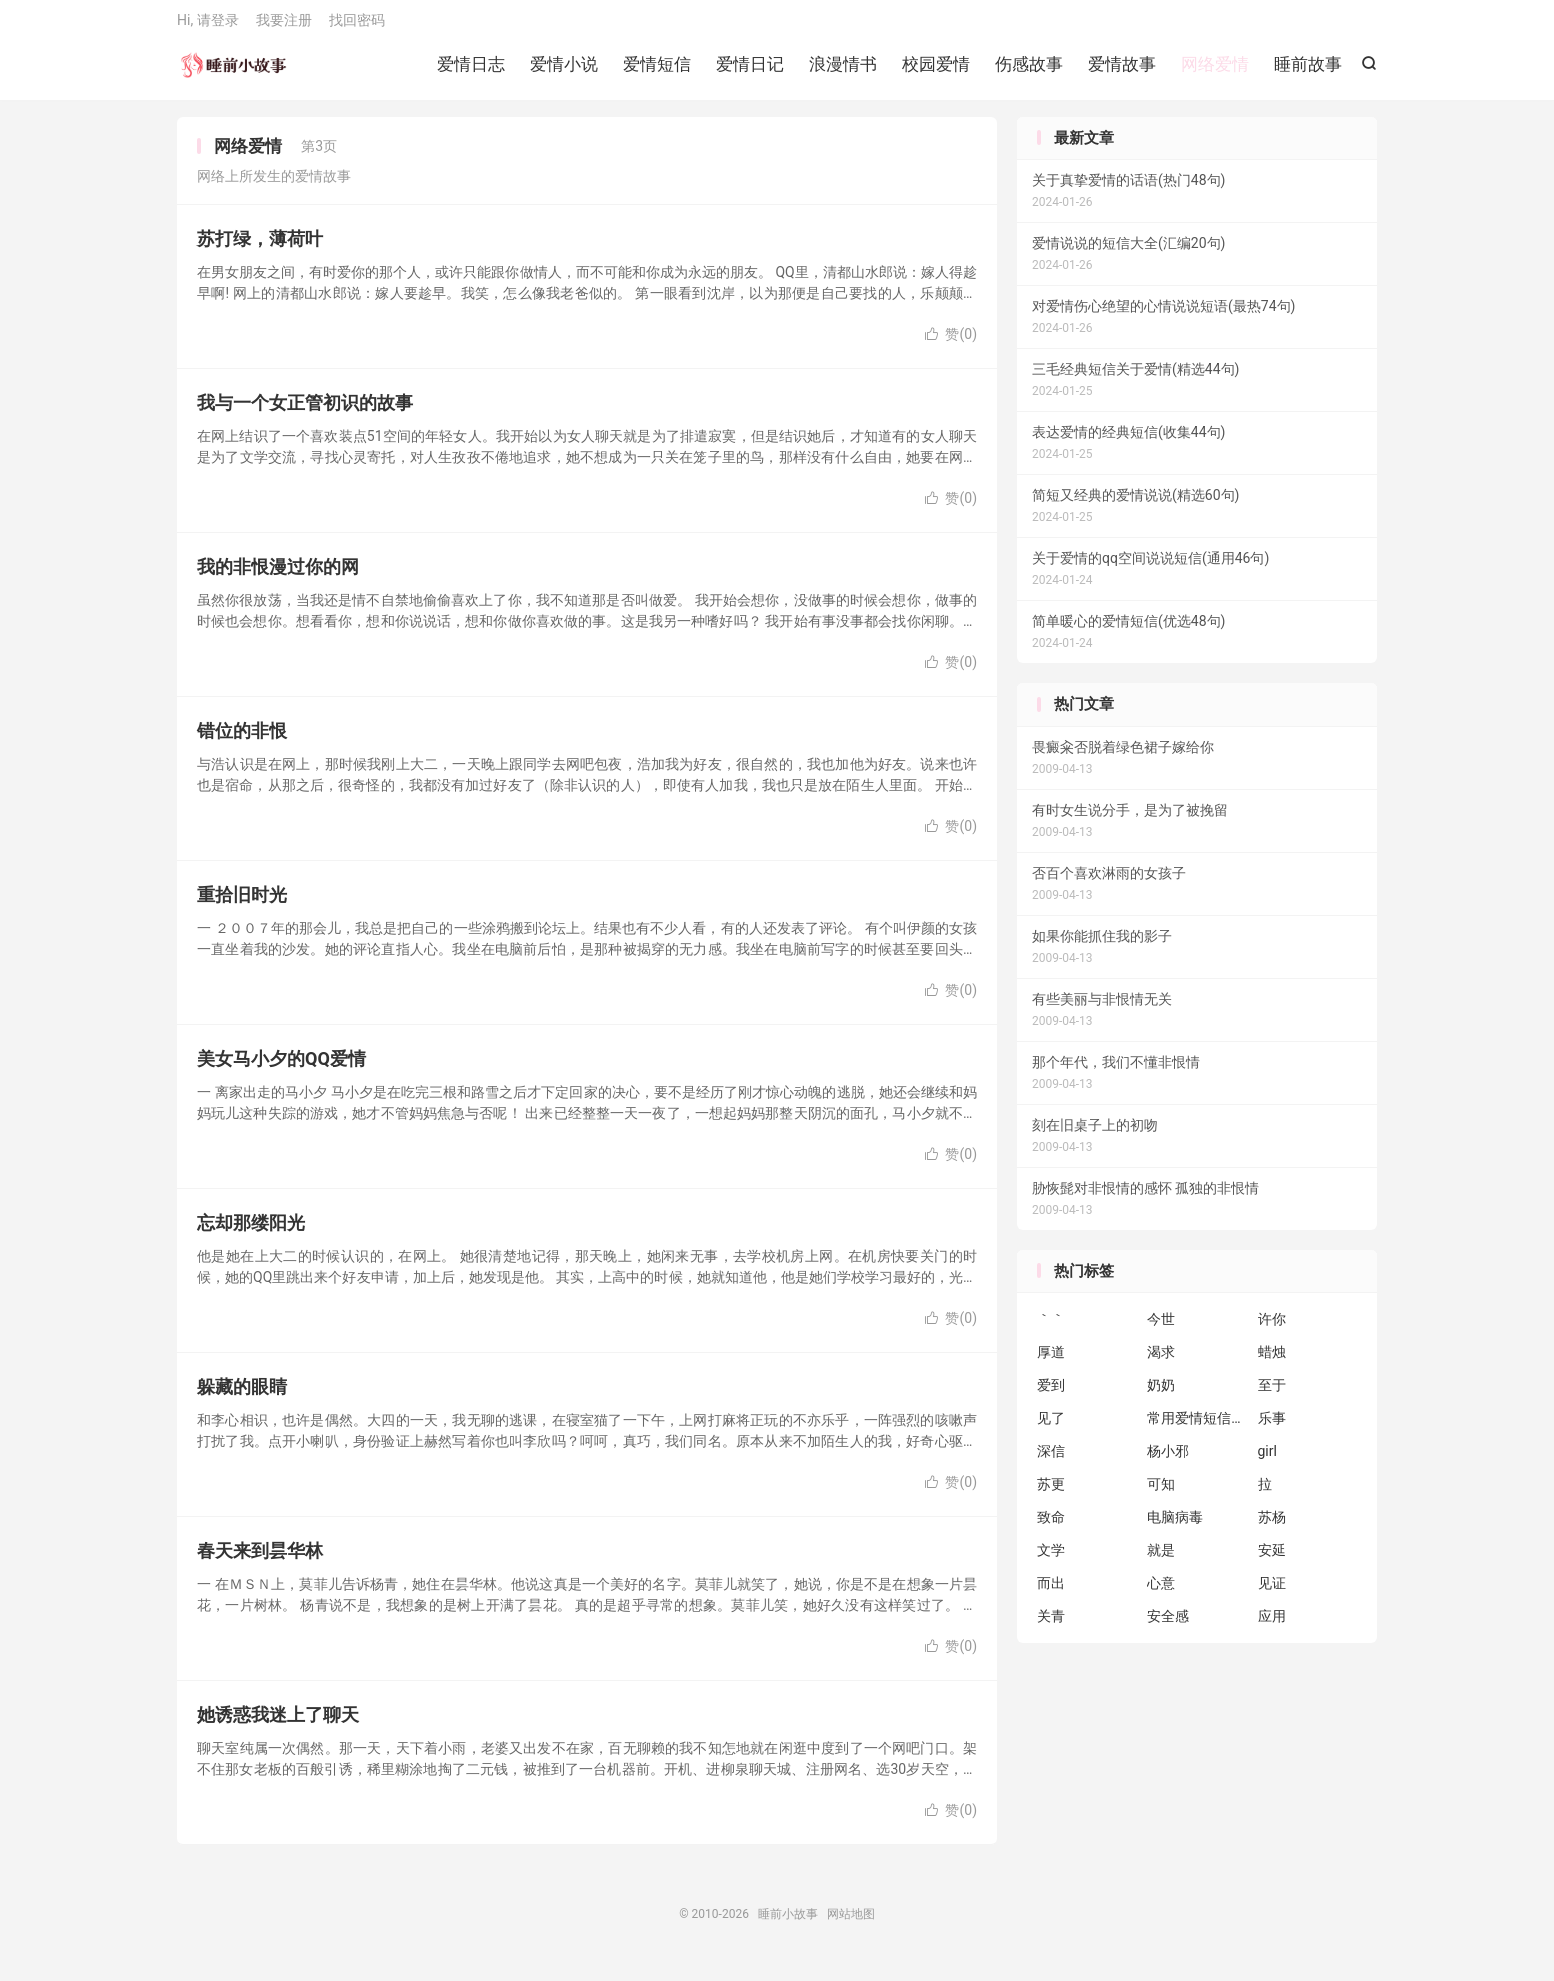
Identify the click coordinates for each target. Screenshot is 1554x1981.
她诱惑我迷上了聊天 (278, 1725)
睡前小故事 (233, 71)
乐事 (1272, 1429)
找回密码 (357, 26)
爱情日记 (750, 70)
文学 (1051, 1561)
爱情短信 (657, 70)
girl (1267, 1462)
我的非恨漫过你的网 (278, 577)
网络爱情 (1215, 70)
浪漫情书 (843, 70)
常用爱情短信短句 (1197, 1429)
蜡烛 (1272, 1363)
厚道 (1051, 1363)
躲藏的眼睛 (242, 1397)
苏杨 (1272, 1528)
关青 (1051, 1627)
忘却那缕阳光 (251, 1233)
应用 (1272, 1627)
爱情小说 (564, 70)
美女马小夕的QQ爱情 (281, 1069)
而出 (1051, 1594)
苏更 (1051, 1495)
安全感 (1168, 1627)
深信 (1051, 1462)
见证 (1272, 1594)
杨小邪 (1168, 1462)
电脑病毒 (1175, 1528)
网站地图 (851, 1925)
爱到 (1051, 1396)
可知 (1161, 1495)
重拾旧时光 (242, 905)
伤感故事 (1029, 70)
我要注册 (284, 26)
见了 (1051, 1429)
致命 (1051, 1528)
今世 (1161, 1330)
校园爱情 (936, 70)
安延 (1272, 1561)
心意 (1161, 1594)
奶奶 (1161, 1396)
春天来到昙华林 (260, 1561)
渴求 (1161, 1363)
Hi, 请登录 (208, 26)
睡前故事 (1308, 70)
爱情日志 (471, 70)
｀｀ (1051, 1330)
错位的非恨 (242, 741)
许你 (1272, 1330)
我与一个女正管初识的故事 (305, 413)
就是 (1161, 1561)
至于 (1272, 1396)
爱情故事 (1122, 70)
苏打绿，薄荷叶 (260, 249)
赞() (951, 345)
